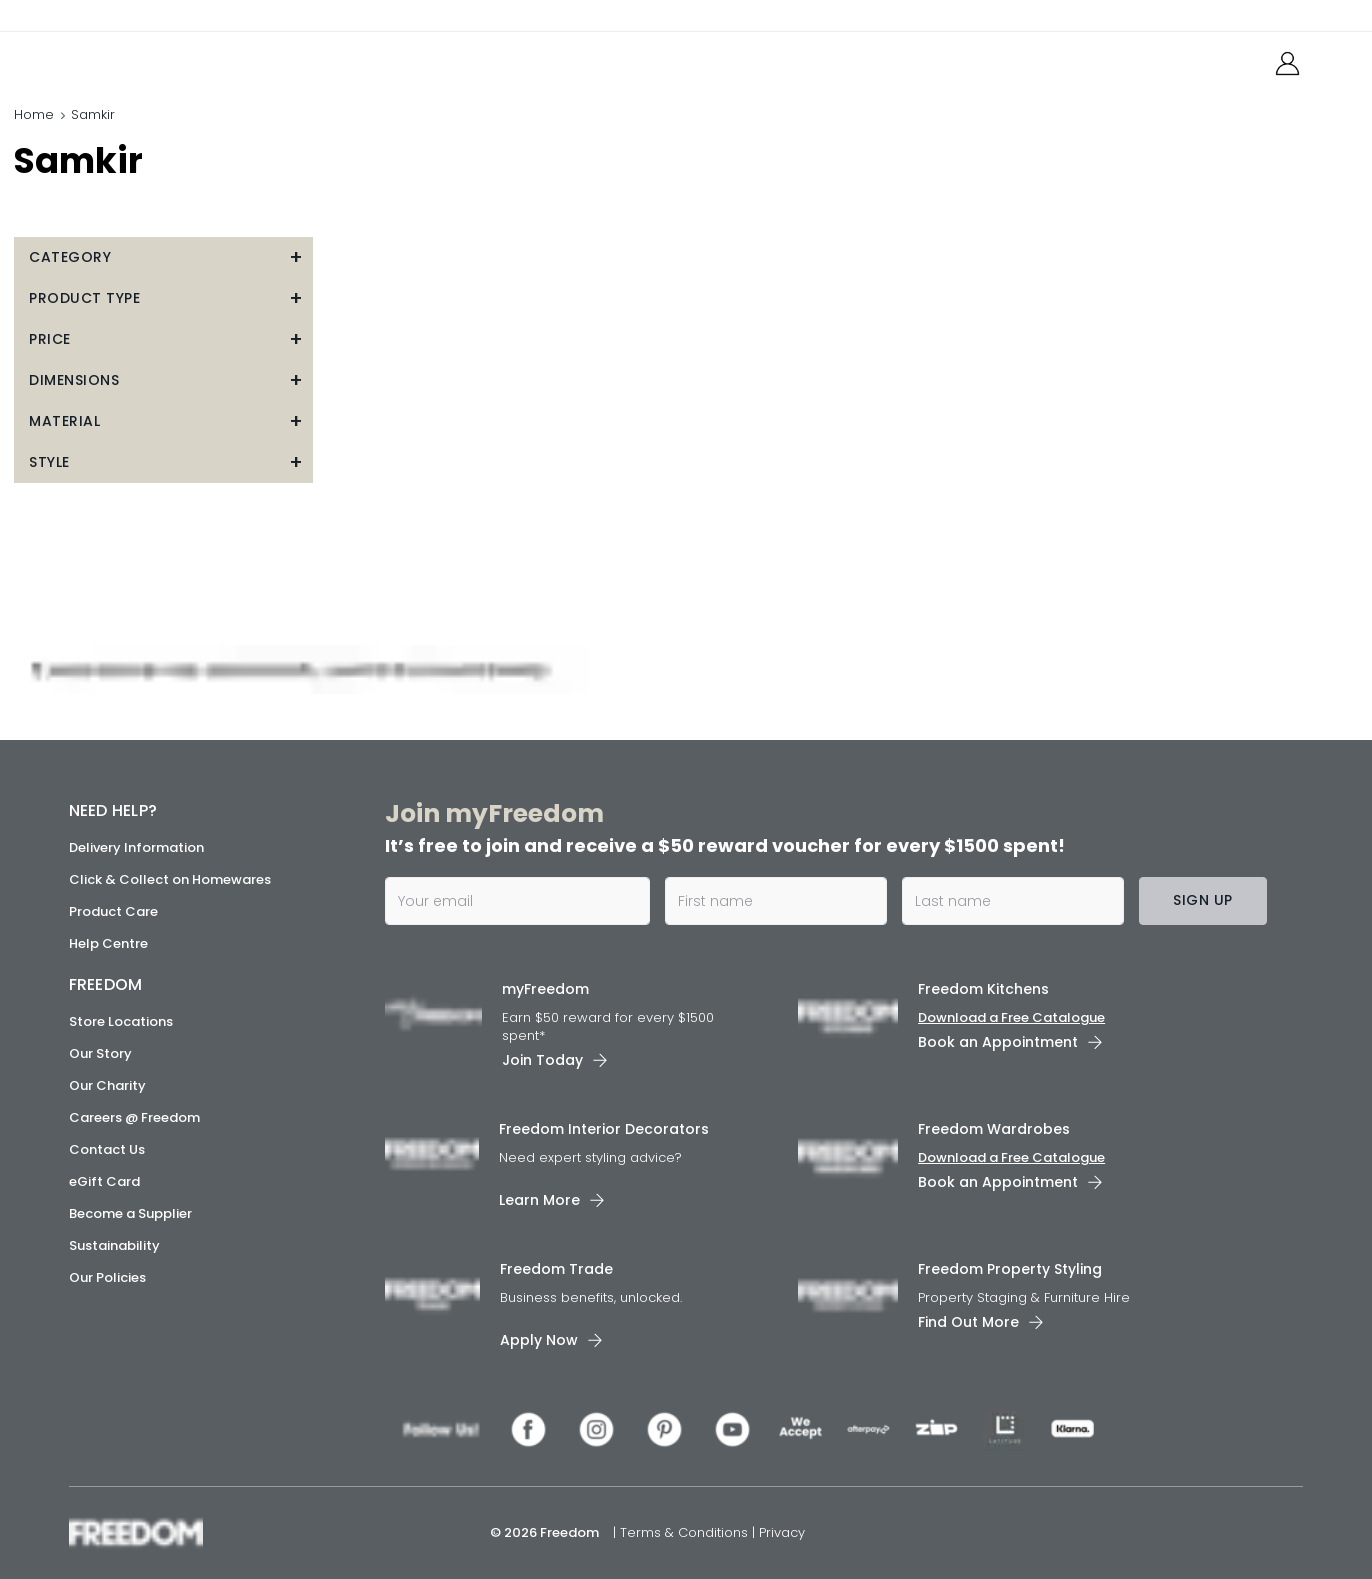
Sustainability (114, 1245)
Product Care (113, 911)
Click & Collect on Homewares (170, 879)
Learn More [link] (539, 1199)
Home (34, 114)
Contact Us (107, 1149)
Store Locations (121, 1021)
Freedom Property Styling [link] (1010, 1268)
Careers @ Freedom (134, 1117)
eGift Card (104, 1181)
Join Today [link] (542, 1060)
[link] (158, 58)
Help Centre (108, 943)
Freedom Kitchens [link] (983, 989)
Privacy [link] (782, 1532)
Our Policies (107, 1277)
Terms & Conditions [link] (686, 1532)
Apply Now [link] (539, 1339)
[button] (163, 257)
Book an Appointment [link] (998, 1042)
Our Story (100, 1053)
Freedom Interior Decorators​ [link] (604, 1129)
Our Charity (107, 1085)
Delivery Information (136, 847)
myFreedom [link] (545, 989)
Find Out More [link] (968, 1321)
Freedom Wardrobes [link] (994, 1129)
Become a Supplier (130, 1213)
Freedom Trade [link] (556, 1268)
